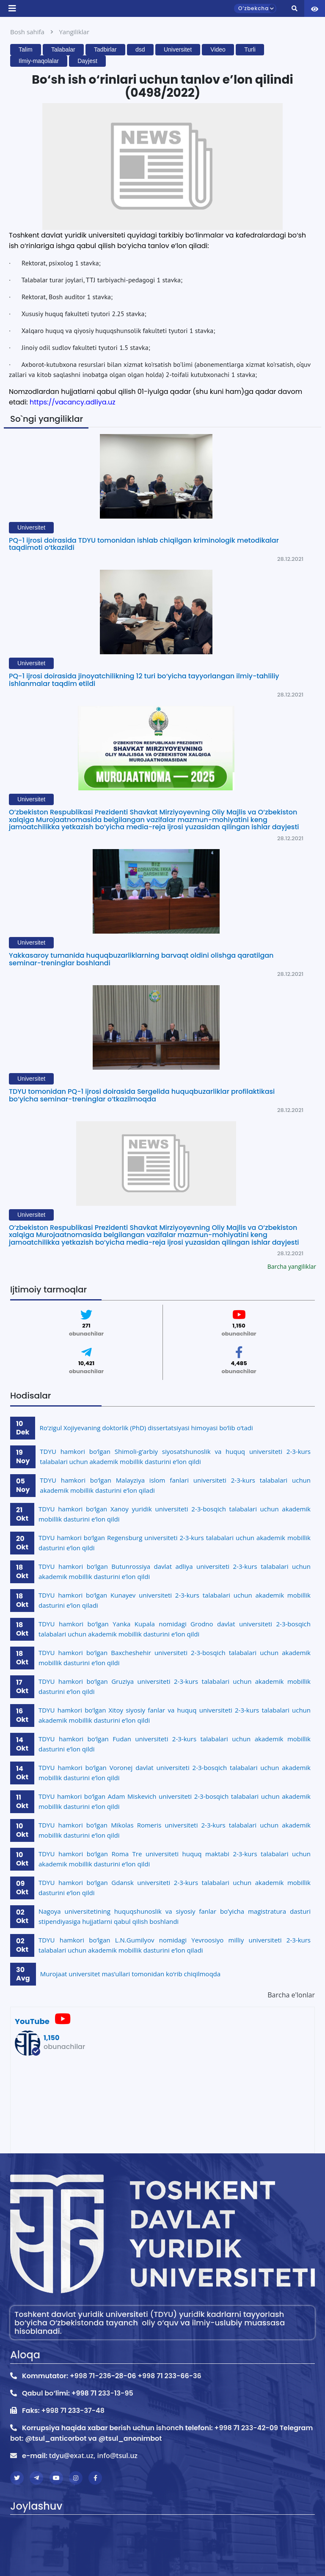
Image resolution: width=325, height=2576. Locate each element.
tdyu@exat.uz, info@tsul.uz (93, 2455)
